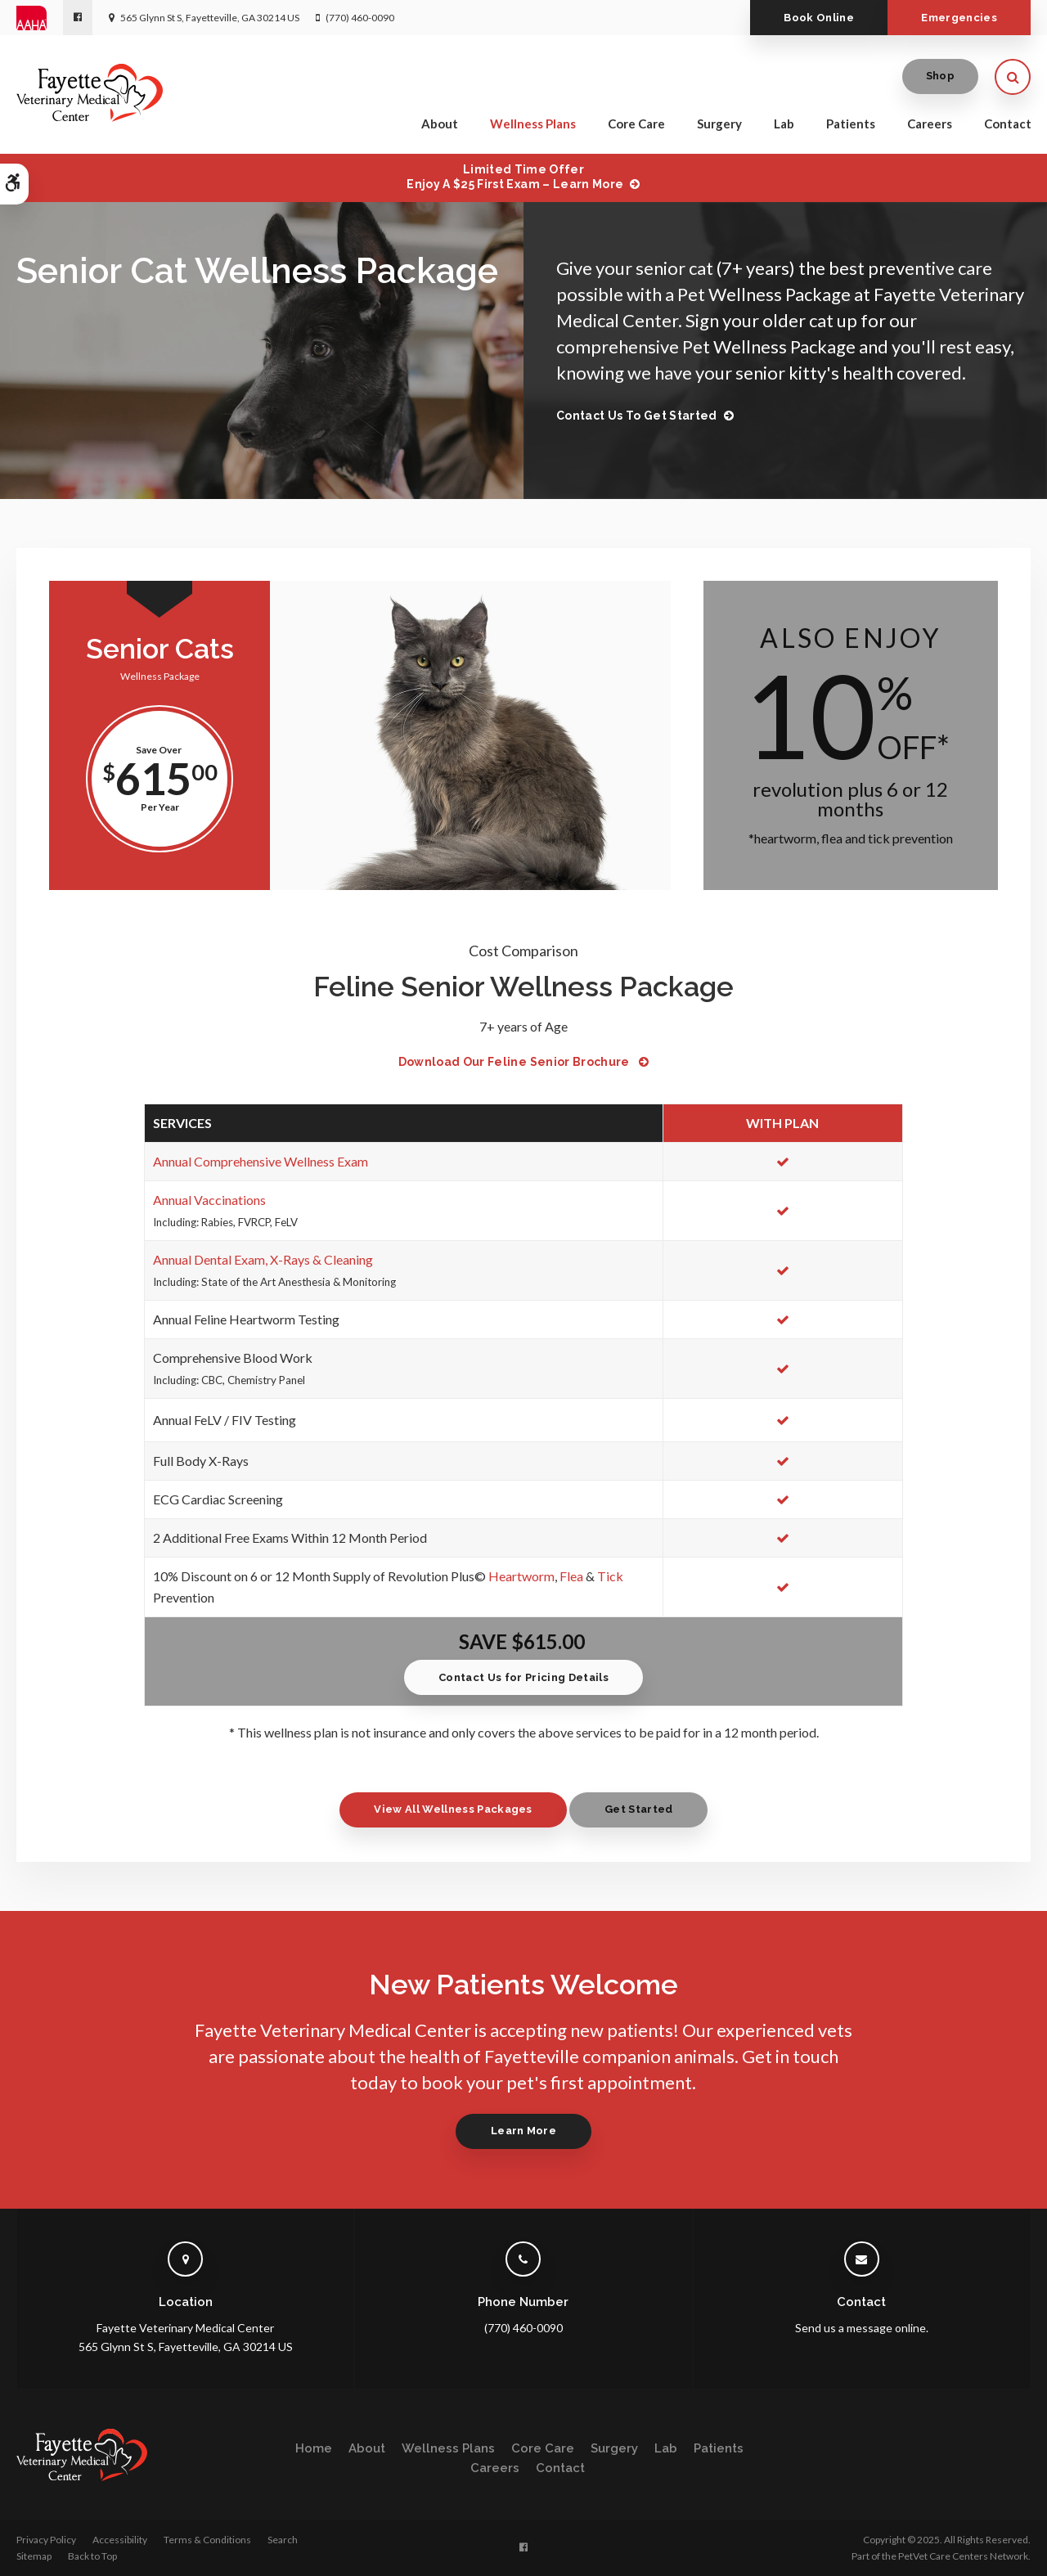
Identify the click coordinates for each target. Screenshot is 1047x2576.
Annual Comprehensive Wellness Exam (260, 1161)
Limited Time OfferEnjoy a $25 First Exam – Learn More (515, 177)
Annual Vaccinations (209, 1199)
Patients (850, 124)
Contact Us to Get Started (636, 415)
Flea (571, 1576)
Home (313, 2448)
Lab (784, 124)
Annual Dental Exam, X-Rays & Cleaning (263, 1259)
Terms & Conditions (207, 2539)
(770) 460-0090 (360, 17)
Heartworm (521, 1576)
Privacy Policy (46, 2539)
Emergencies (957, 17)
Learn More (523, 2130)
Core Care (636, 124)
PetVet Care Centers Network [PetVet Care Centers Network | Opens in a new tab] (963, 2556)
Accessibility (119, 2539)
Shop (940, 77)
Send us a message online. (861, 2328)
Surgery (719, 124)
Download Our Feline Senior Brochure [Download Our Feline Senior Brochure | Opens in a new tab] (515, 1061)
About (439, 124)
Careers (929, 124)
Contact (1007, 124)
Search (282, 2539)
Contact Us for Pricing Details (523, 1677)
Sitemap (34, 2556)
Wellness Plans (533, 124)
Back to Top (92, 2556)
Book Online (811, 17)
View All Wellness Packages (452, 1809)
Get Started (640, 1809)
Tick (610, 1576)
